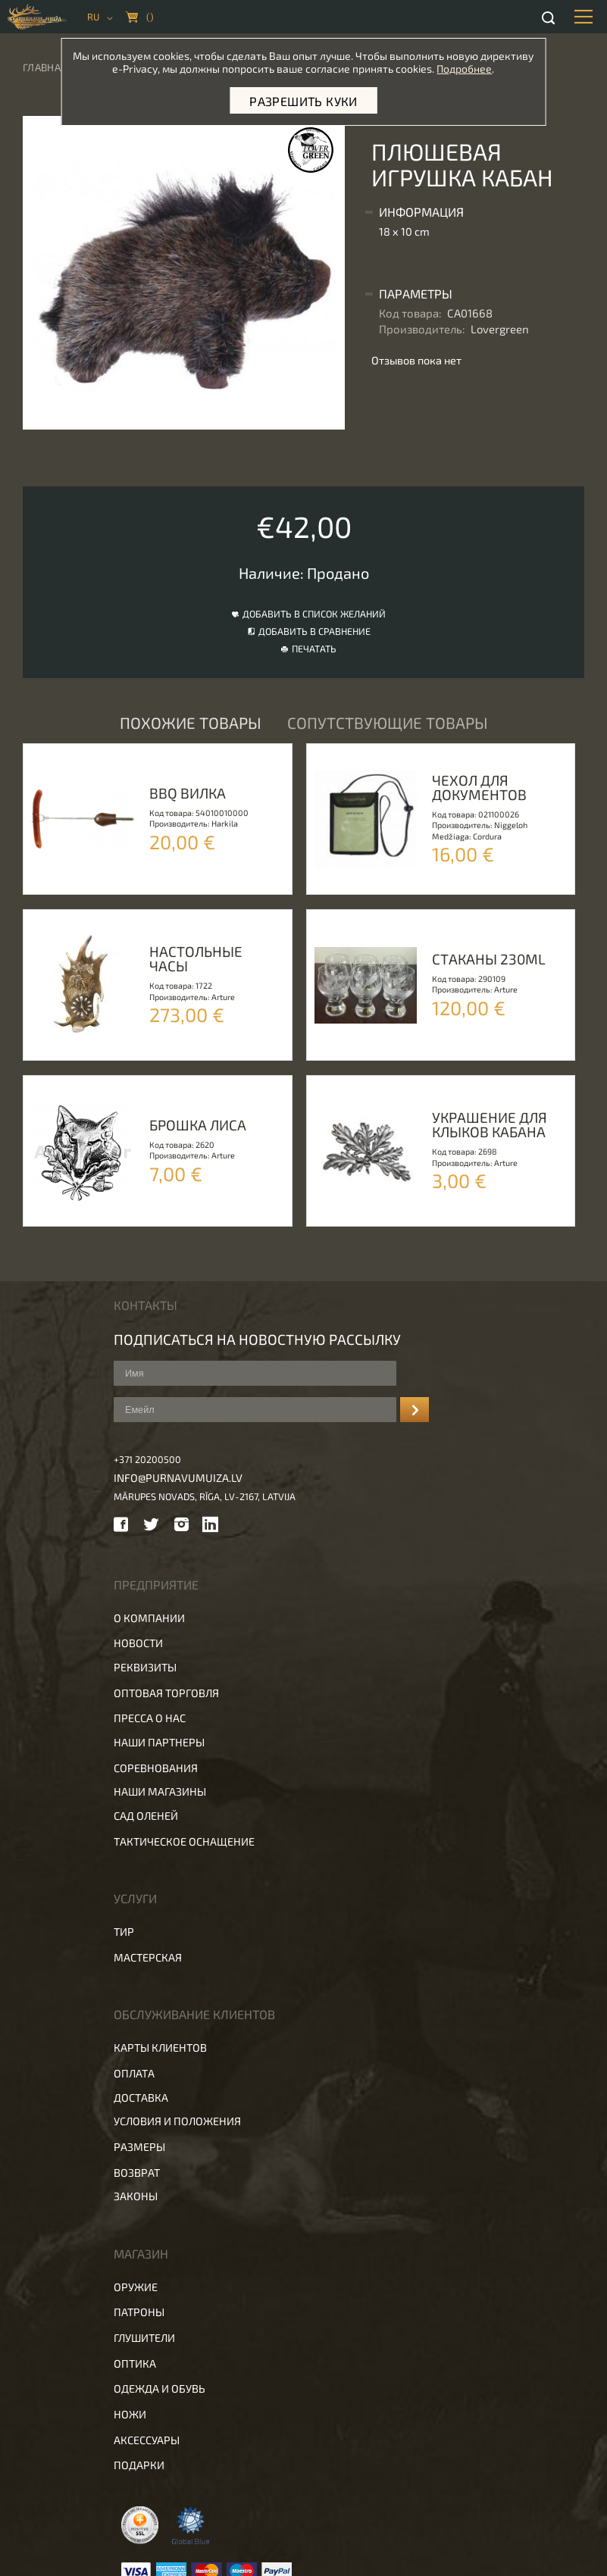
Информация (421, 212)
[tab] (472, 211)
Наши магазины (160, 1791)
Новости (138, 1643)
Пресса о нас (150, 1718)
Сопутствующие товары (387, 722)
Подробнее (464, 68)
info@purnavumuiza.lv (178, 1477)
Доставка (141, 2097)
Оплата (134, 2073)
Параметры (415, 293)
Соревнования (156, 1768)
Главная (45, 67)
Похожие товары (190, 722)
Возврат (137, 2172)
